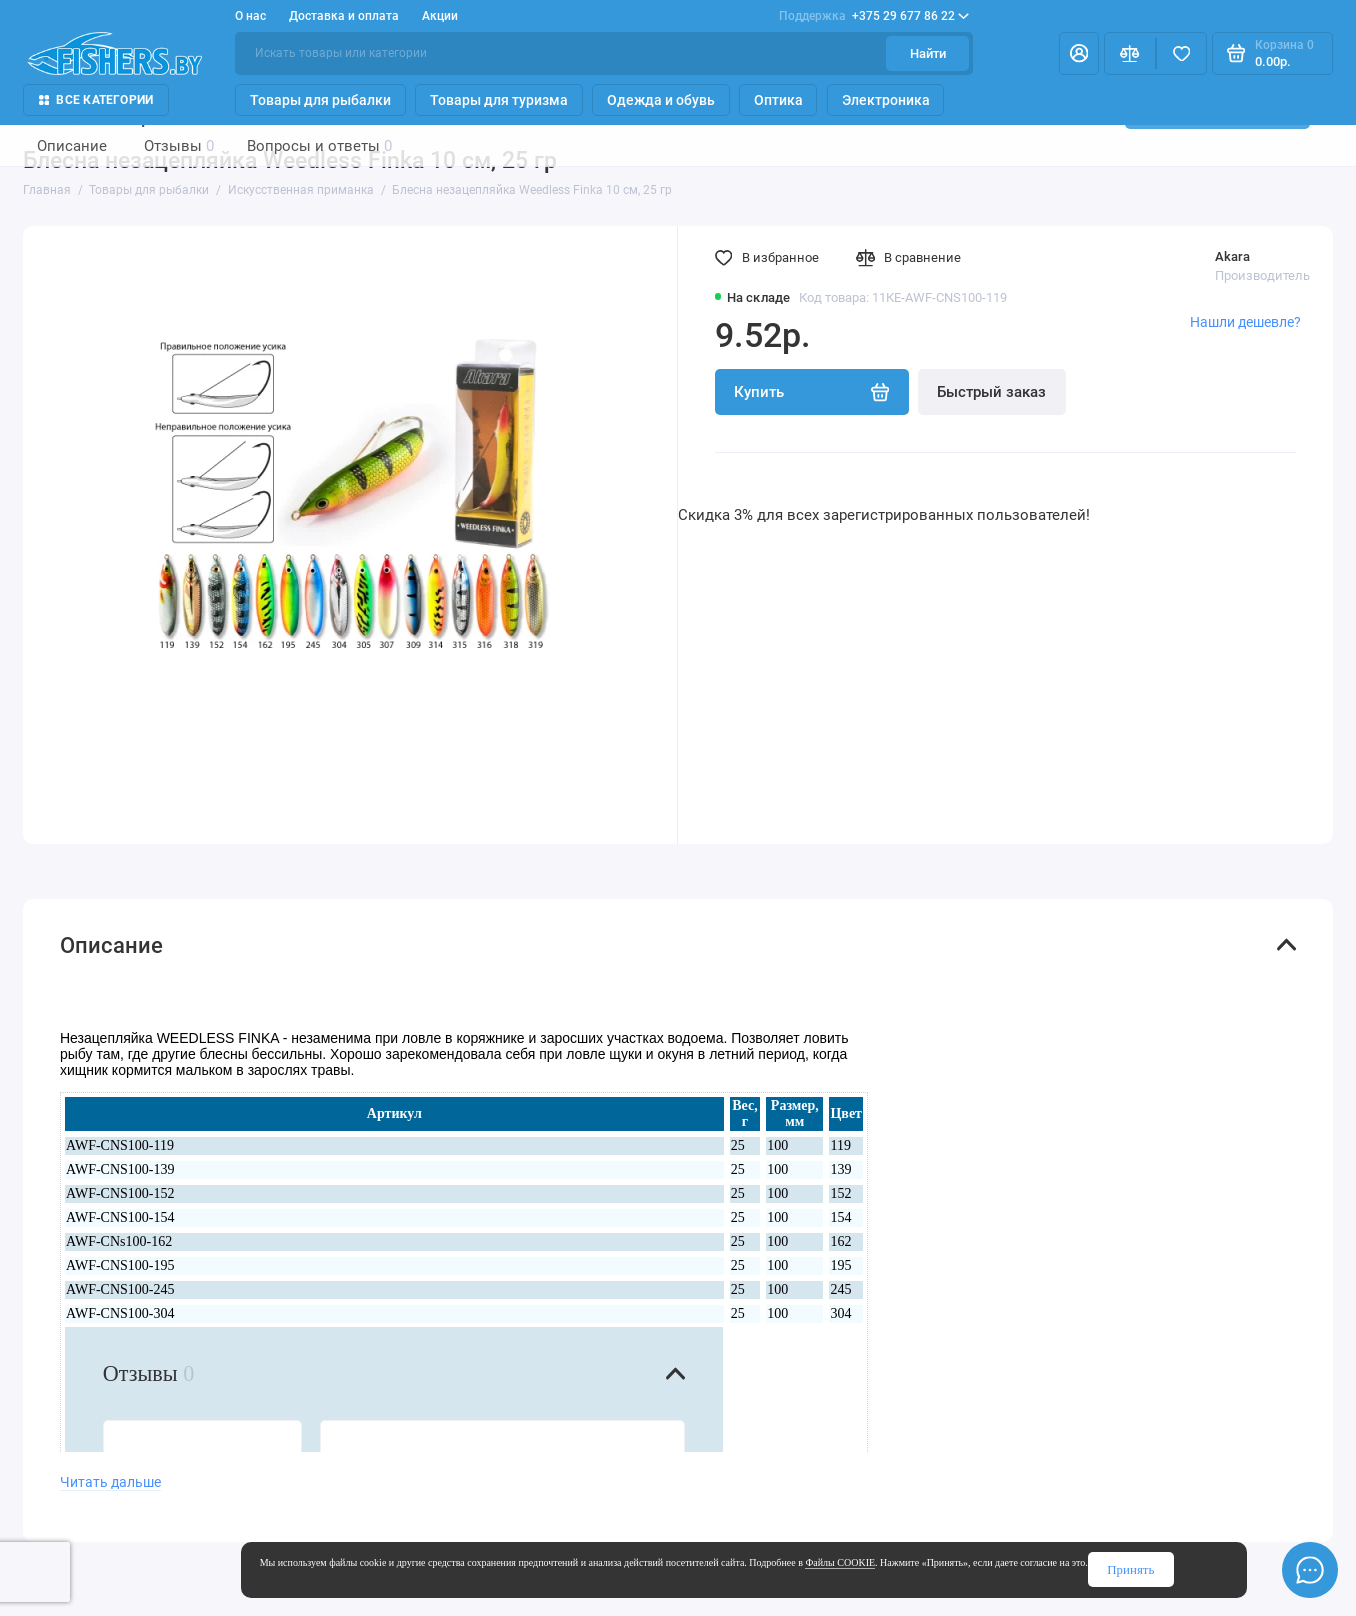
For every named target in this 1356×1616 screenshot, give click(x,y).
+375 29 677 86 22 (874, 16)
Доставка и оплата (344, 16)
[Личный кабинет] (1079, 53)
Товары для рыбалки (320, 100)
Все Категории (96, 100)
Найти (928, 53)
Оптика (778, 100)
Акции (440, 16)
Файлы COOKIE (840, 1562)
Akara (1232, 256)
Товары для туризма (499, 100)
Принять (1130, 1569)
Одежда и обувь (661, 100)
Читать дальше (110, 1482)
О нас (250, 16)
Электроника (886, 100)
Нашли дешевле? (1245, 322)
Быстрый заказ (991, 392)
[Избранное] (1182, 53)
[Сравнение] (1130, 53)
